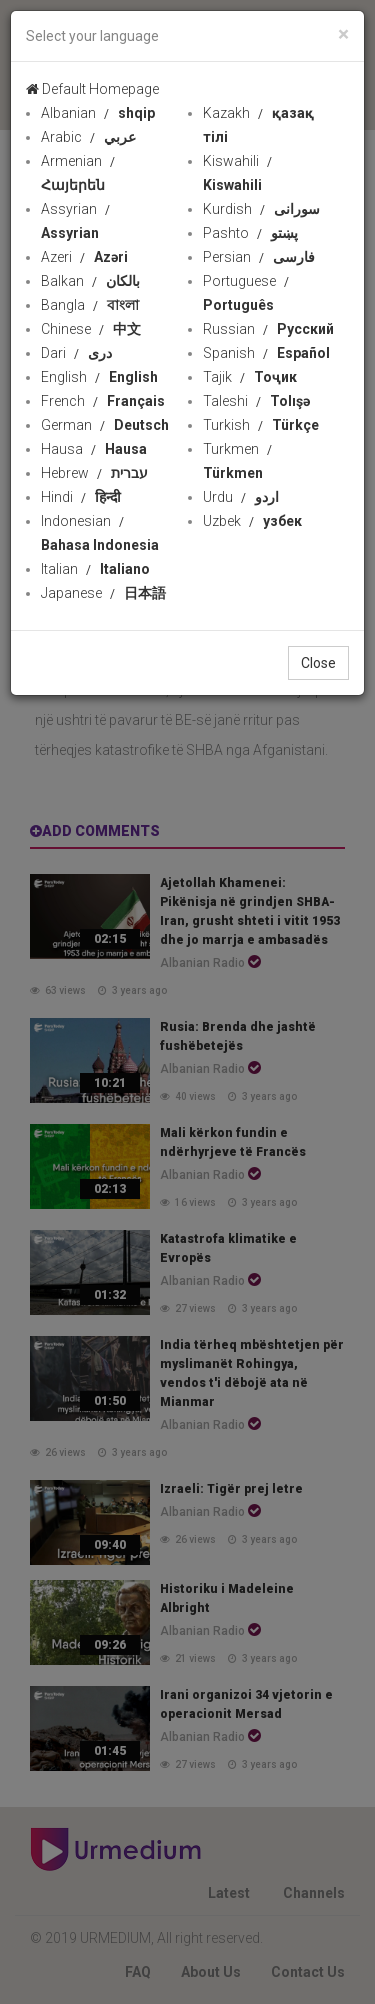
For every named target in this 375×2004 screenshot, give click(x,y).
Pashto (250, 233)
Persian (259, 257)
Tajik (250, 377)
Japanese (103, 593)
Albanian (98, 113)
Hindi (81, 497)
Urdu (241, 497)
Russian (268, 329)
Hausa (94, 449)
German (105, 425)
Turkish (261, 425)
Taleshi (256, 401)
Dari (76, 353)
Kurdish (261, 209)
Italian (95, 569)
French (103, 401)
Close (318, 663)
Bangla (90, 305)
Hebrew (94, 473)
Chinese (91, 329)
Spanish (266, 353)
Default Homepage (92, 89)
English (99, 377)
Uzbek (252, 521)
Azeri (84, 257)
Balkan (90, 281)
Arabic (88, 137)
